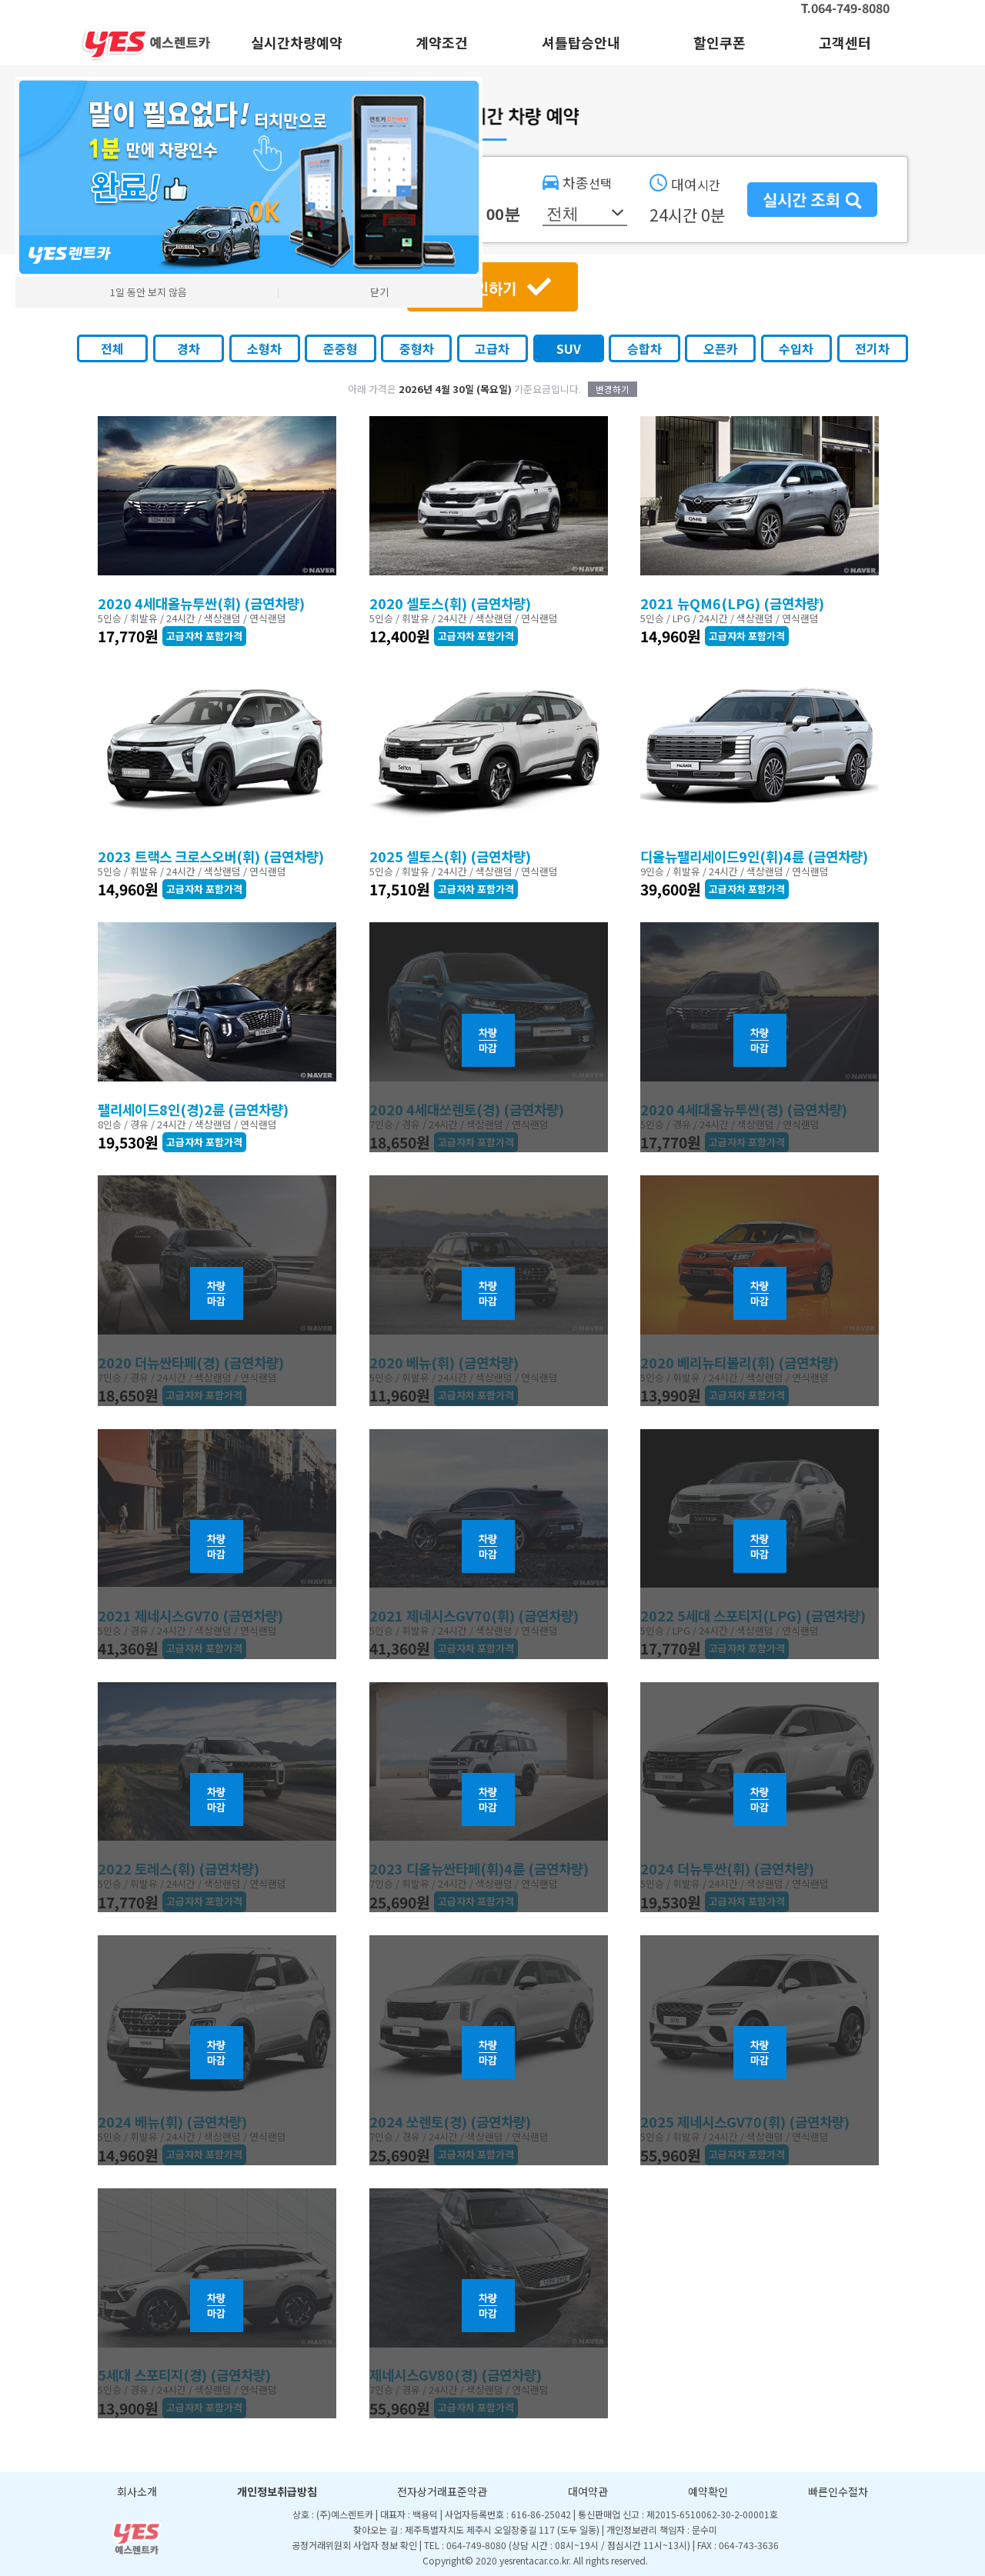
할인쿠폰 (719, 42)
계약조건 (442, 42)
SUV (568, 348)
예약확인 (708, 2491)
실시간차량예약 (296, 42)
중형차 (416, 348)
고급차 (492, 348)
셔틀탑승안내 (581, 42)
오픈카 (720, 348)
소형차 (264, 348)
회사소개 (137, 2491)
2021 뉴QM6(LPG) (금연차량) (732, 603)
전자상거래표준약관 (442, 2491)
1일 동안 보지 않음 (148, 292)
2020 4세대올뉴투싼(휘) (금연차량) (201, 603)
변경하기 (612, 389)
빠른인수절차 (838, 2491)
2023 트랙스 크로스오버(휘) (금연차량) (211, 856)
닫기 (379, 292)
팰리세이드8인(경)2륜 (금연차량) (193, 1109)
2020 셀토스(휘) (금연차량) (450, 603)
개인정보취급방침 (277, 2491)
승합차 (644, 348)
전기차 (872, 348)
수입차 (796, 348)
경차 (188, 348)
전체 (112, 348)
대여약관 (588, 2491)
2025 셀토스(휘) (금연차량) (450, 856)
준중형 (340, 348)
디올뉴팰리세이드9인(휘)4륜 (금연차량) (754, 856)
